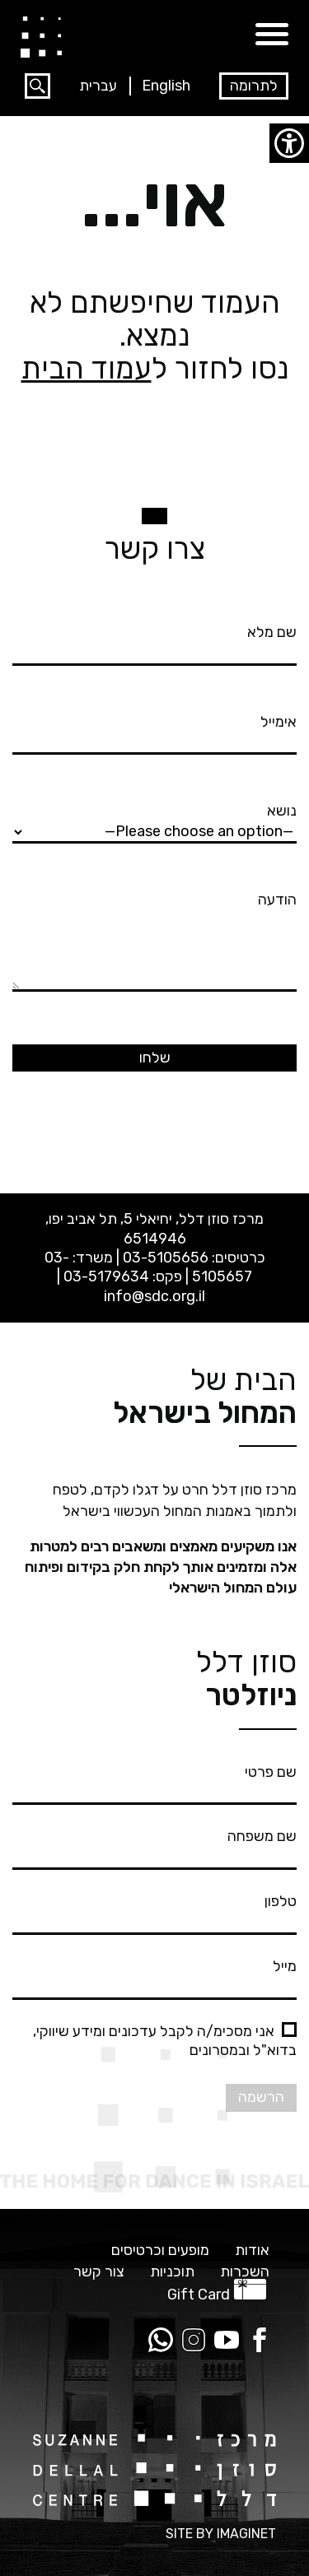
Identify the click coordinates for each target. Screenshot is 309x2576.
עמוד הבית (86, 368)
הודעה (154, 943)
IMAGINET (246, 2533)
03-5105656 (165, 1257)
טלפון (154, 1911)
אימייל (154, 732)
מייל (154, 1976)
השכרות (244, 2272)
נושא (154, 820)
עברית (98, 86)
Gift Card (198, 2294)
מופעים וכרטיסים (160, 2250)
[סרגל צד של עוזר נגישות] (289, 143)
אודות (252, 2250)
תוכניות (172, 2272)
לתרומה (254, 86)
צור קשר (98, 2272)
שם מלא (154, 642)
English (166, 86)
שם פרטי (154, 1782)
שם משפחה (154, 1846)
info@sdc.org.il (154, 1296)
